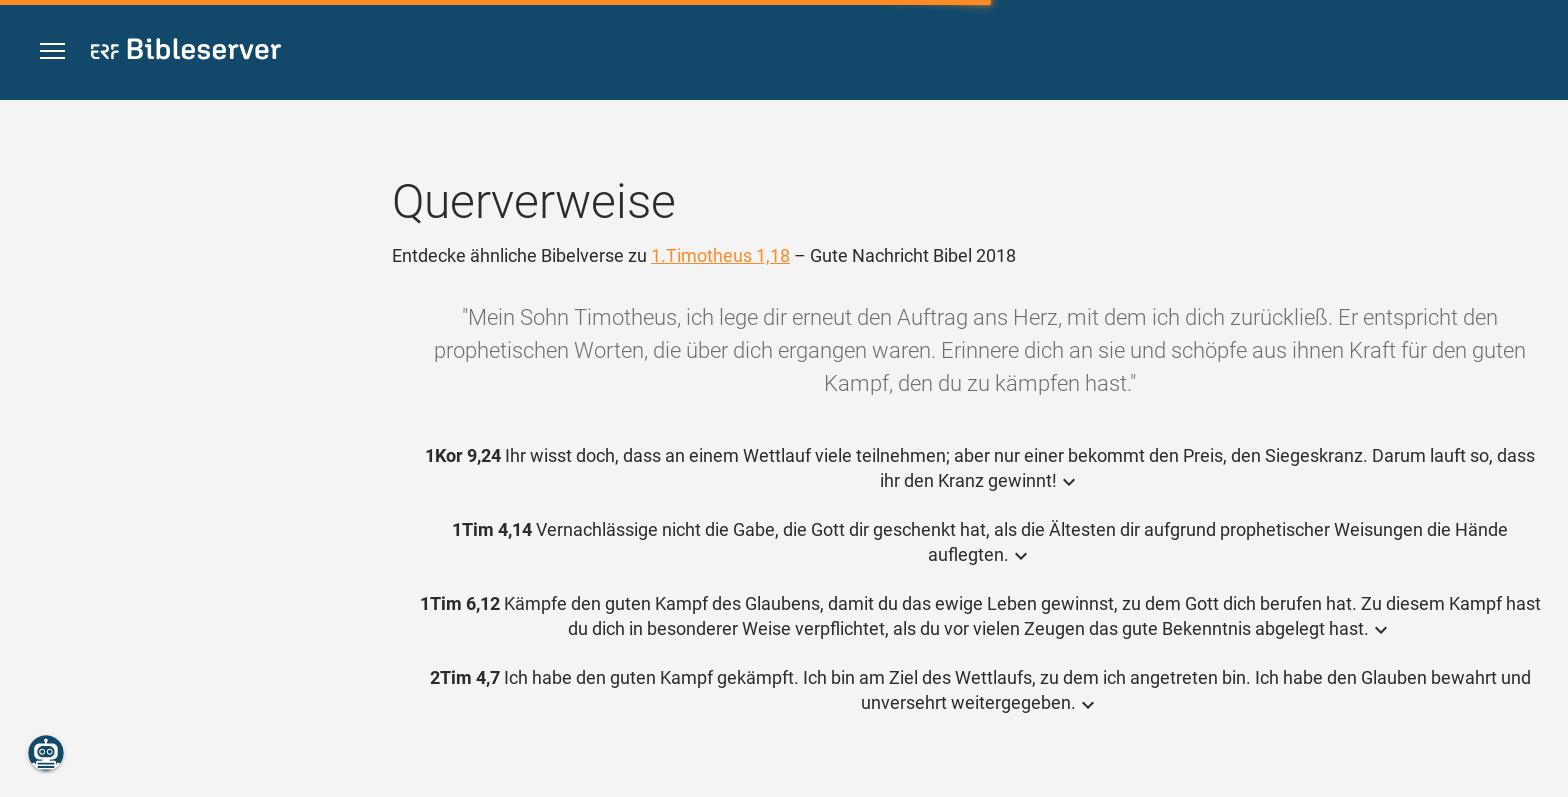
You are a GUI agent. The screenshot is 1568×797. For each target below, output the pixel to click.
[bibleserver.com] (186, 52)
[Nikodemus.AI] (46, 753)
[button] (52, 51)
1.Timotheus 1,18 (720, 255)
